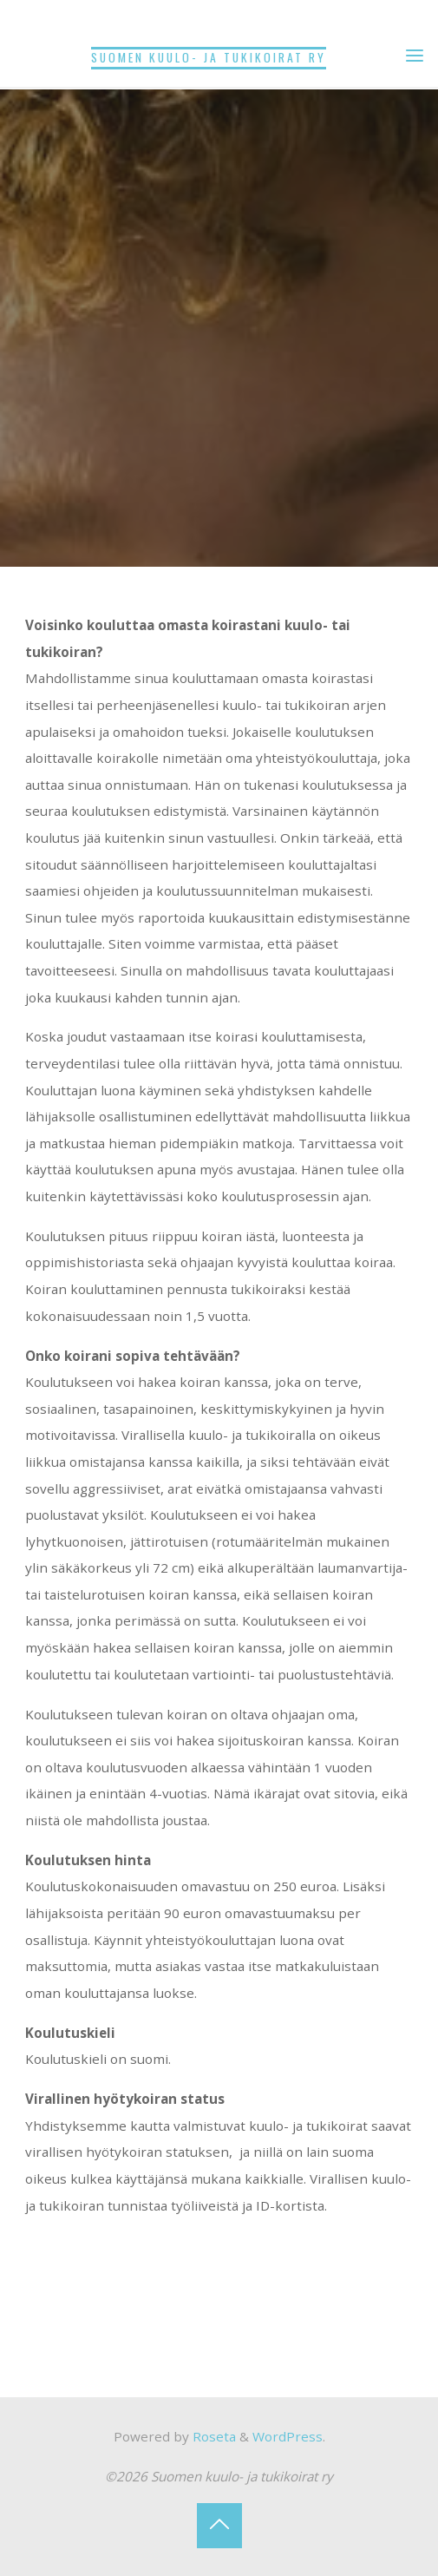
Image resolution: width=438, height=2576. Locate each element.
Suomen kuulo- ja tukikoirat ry (208, 57)
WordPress (287, 2436)
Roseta (212, 2436)
